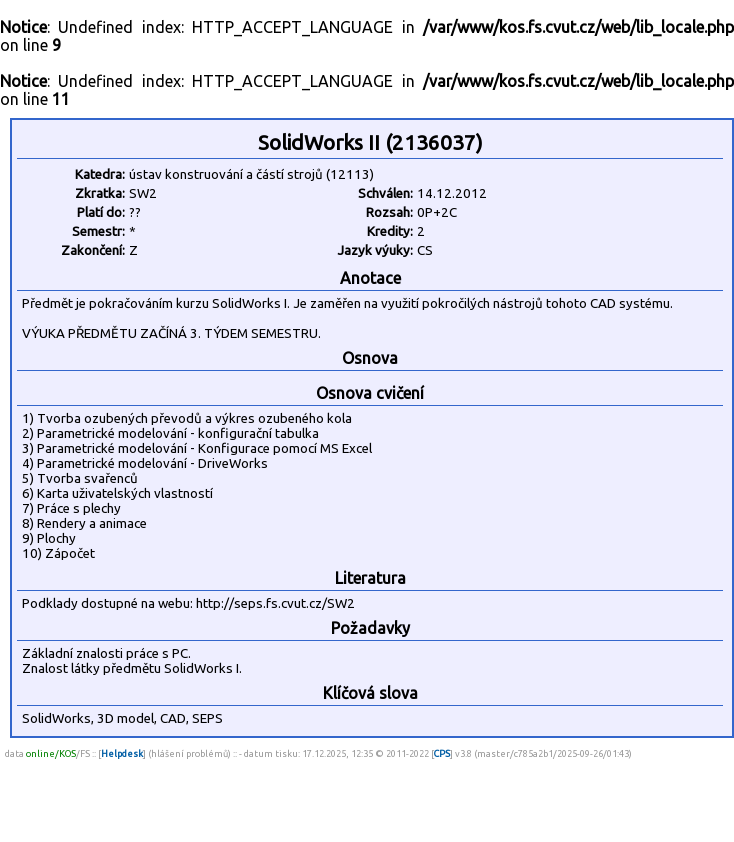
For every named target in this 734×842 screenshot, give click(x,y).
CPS (442, 753)
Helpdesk (122, 753)
